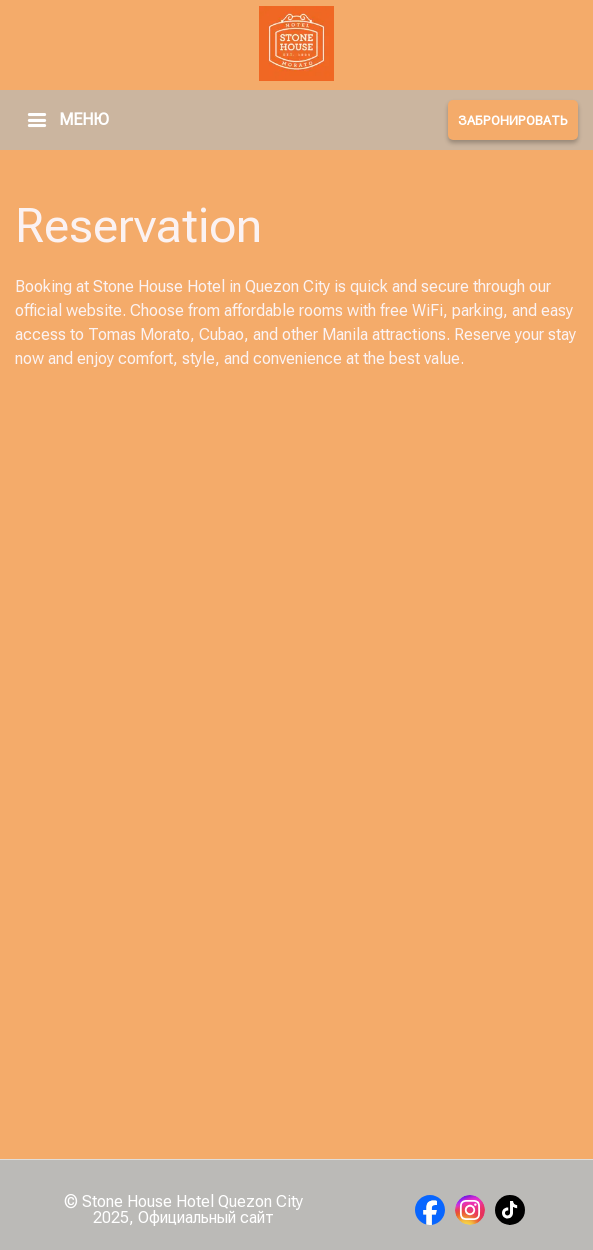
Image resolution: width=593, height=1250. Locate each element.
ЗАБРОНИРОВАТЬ (513, 120)
